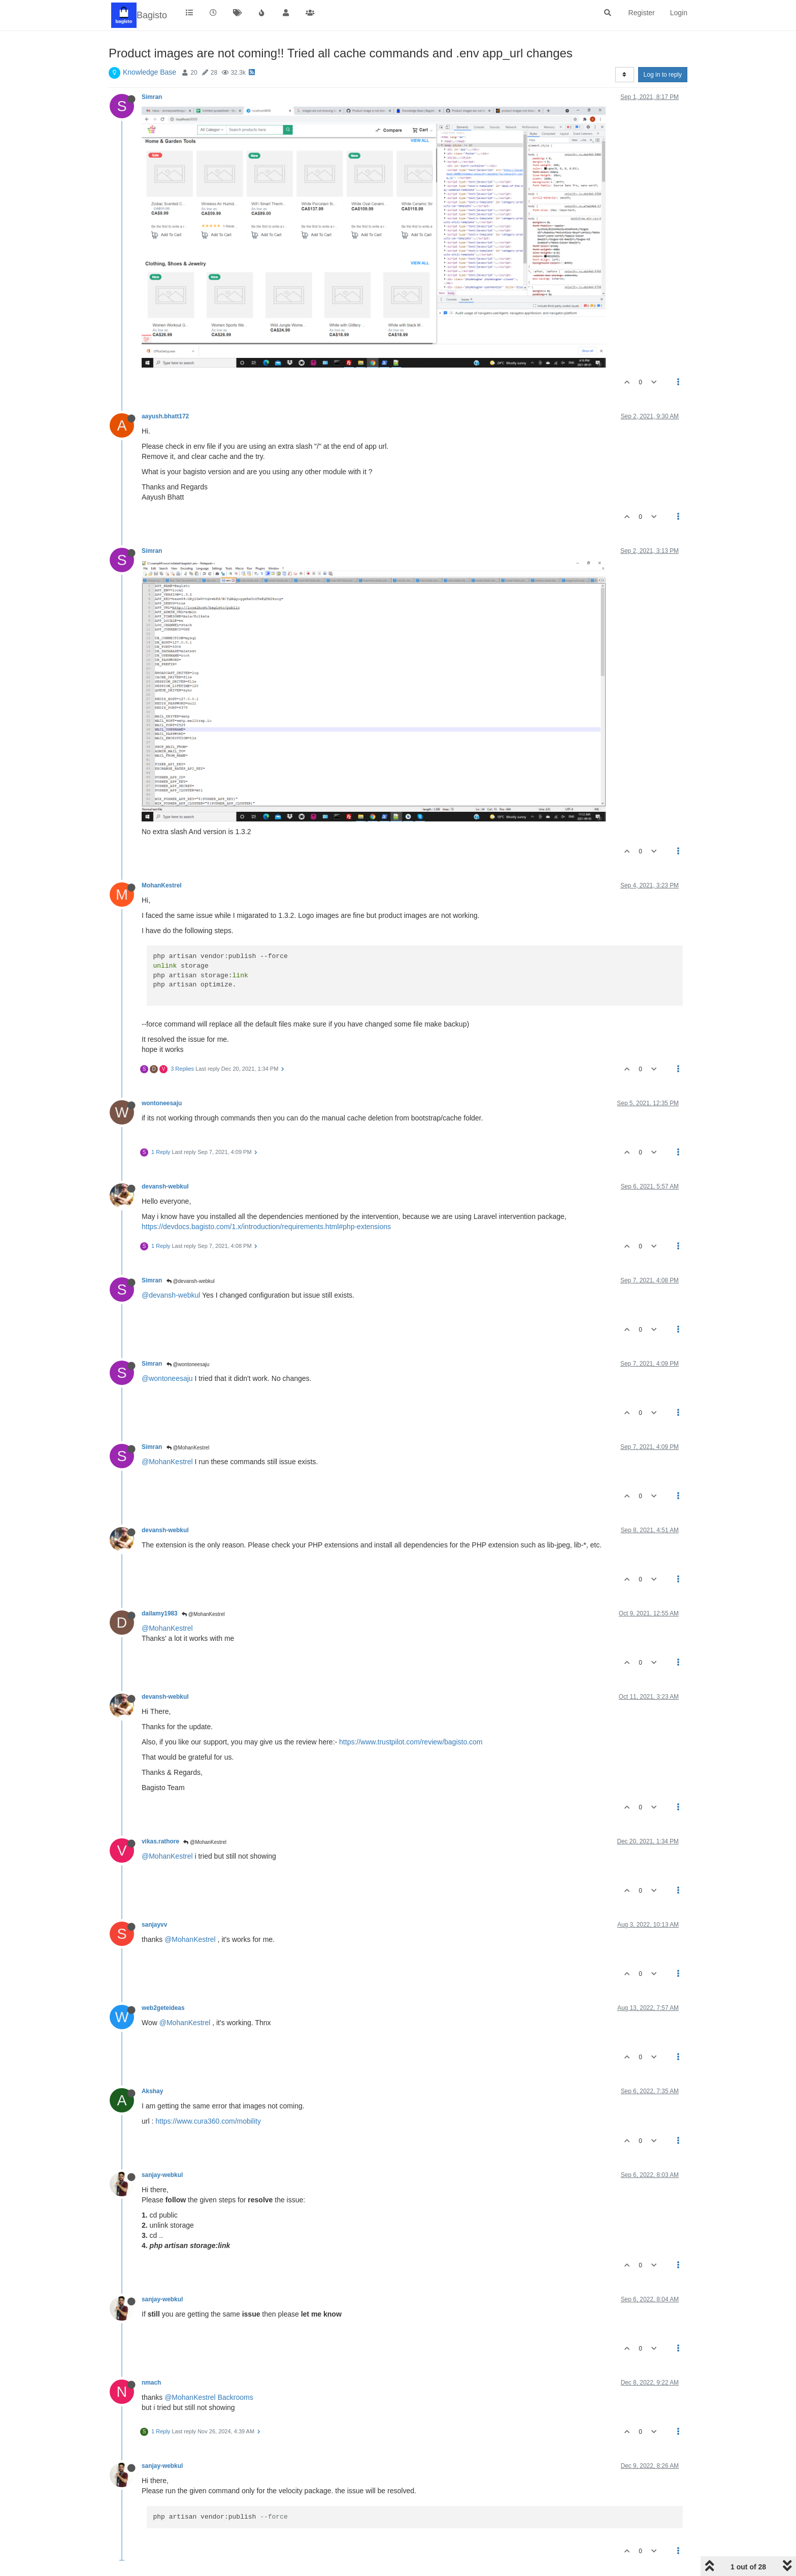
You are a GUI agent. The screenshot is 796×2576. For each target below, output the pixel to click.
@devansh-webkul (191, 1281)
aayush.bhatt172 (165, 416)
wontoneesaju (162, 1103)
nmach (151, 2382)
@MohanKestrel (188, 1447)
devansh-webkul (165, 1186)
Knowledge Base (149, 72)
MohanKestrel (162, 885)
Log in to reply (663, 74)
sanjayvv (154, 1924)
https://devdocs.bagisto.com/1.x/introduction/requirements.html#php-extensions (266, 1227)
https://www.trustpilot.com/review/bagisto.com (410, 1742)
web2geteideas (163, 2007)
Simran (152, 97)
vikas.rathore (160, 1841)
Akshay (152, 2091)
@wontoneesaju (188, 1364)
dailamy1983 (160, 1613)
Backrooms (235, 2397)
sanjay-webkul (162, 2174)
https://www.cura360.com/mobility (208, 2121)
